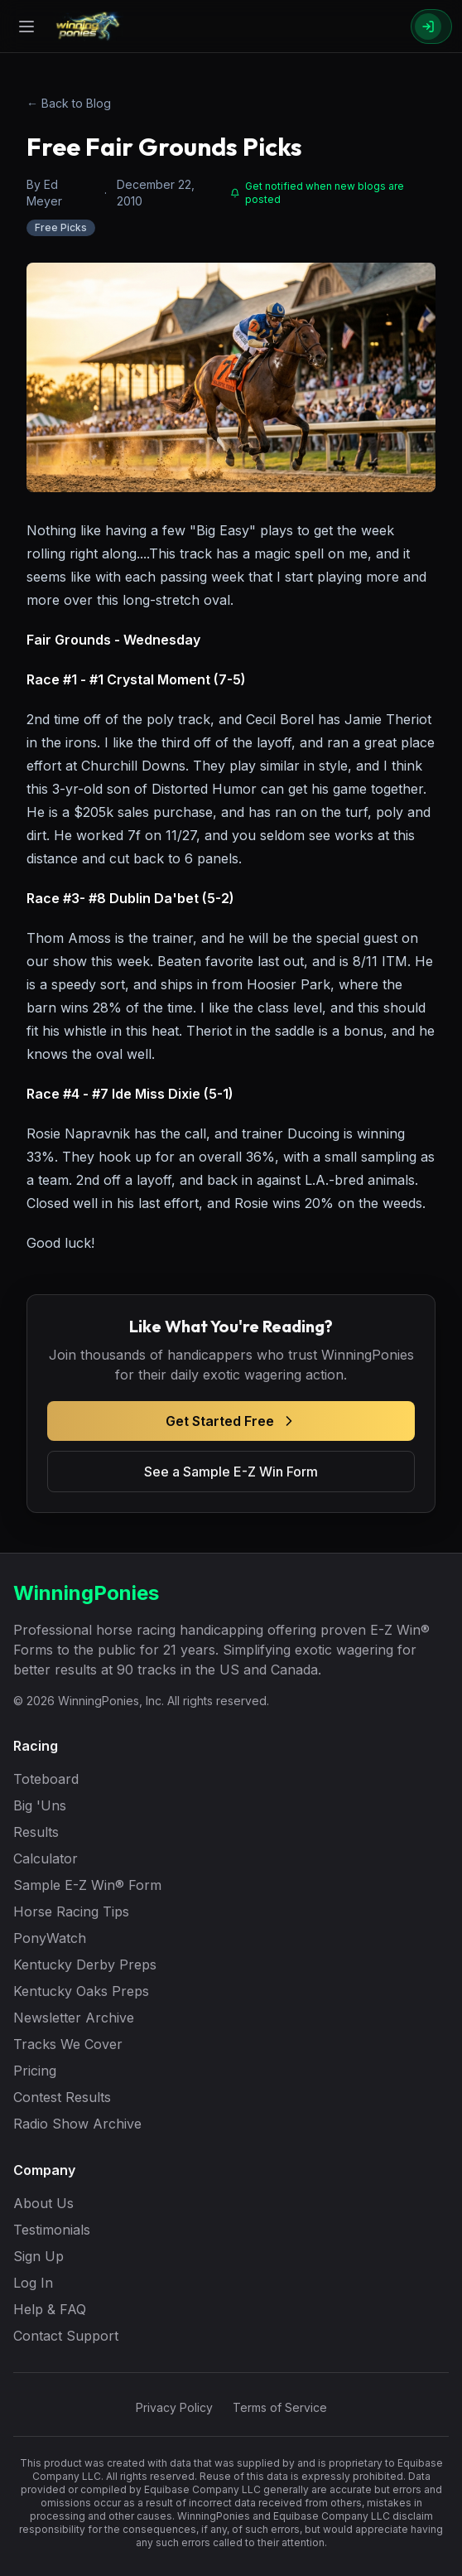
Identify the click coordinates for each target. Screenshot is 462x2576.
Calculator (45, 1858)
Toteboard (46, 1779)
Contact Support (65, 2335)
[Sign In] (431, 26)
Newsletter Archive (73, 2017)
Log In (33, 2282)
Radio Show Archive (77, 2123)
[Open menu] (26, 26)
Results (36, 1832)
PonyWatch (49, 1938)
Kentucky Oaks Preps (81, 1991)
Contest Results (62, 2097)
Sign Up (38, 2256)
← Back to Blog (68, 103)
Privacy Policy (174, 2407)
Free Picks (61, 227)
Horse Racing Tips (71, 1911)
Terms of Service (280, 2407)
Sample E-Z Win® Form (87, 1885)
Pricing (34, 2070)
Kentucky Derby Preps (84, 1964)
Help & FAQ (49, 2309)
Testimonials (51, 2229)
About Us (43, 2203)
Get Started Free (231, 1421)
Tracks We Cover (68, 2044)
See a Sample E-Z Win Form (231, 1471)
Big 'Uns (39, 1805)
